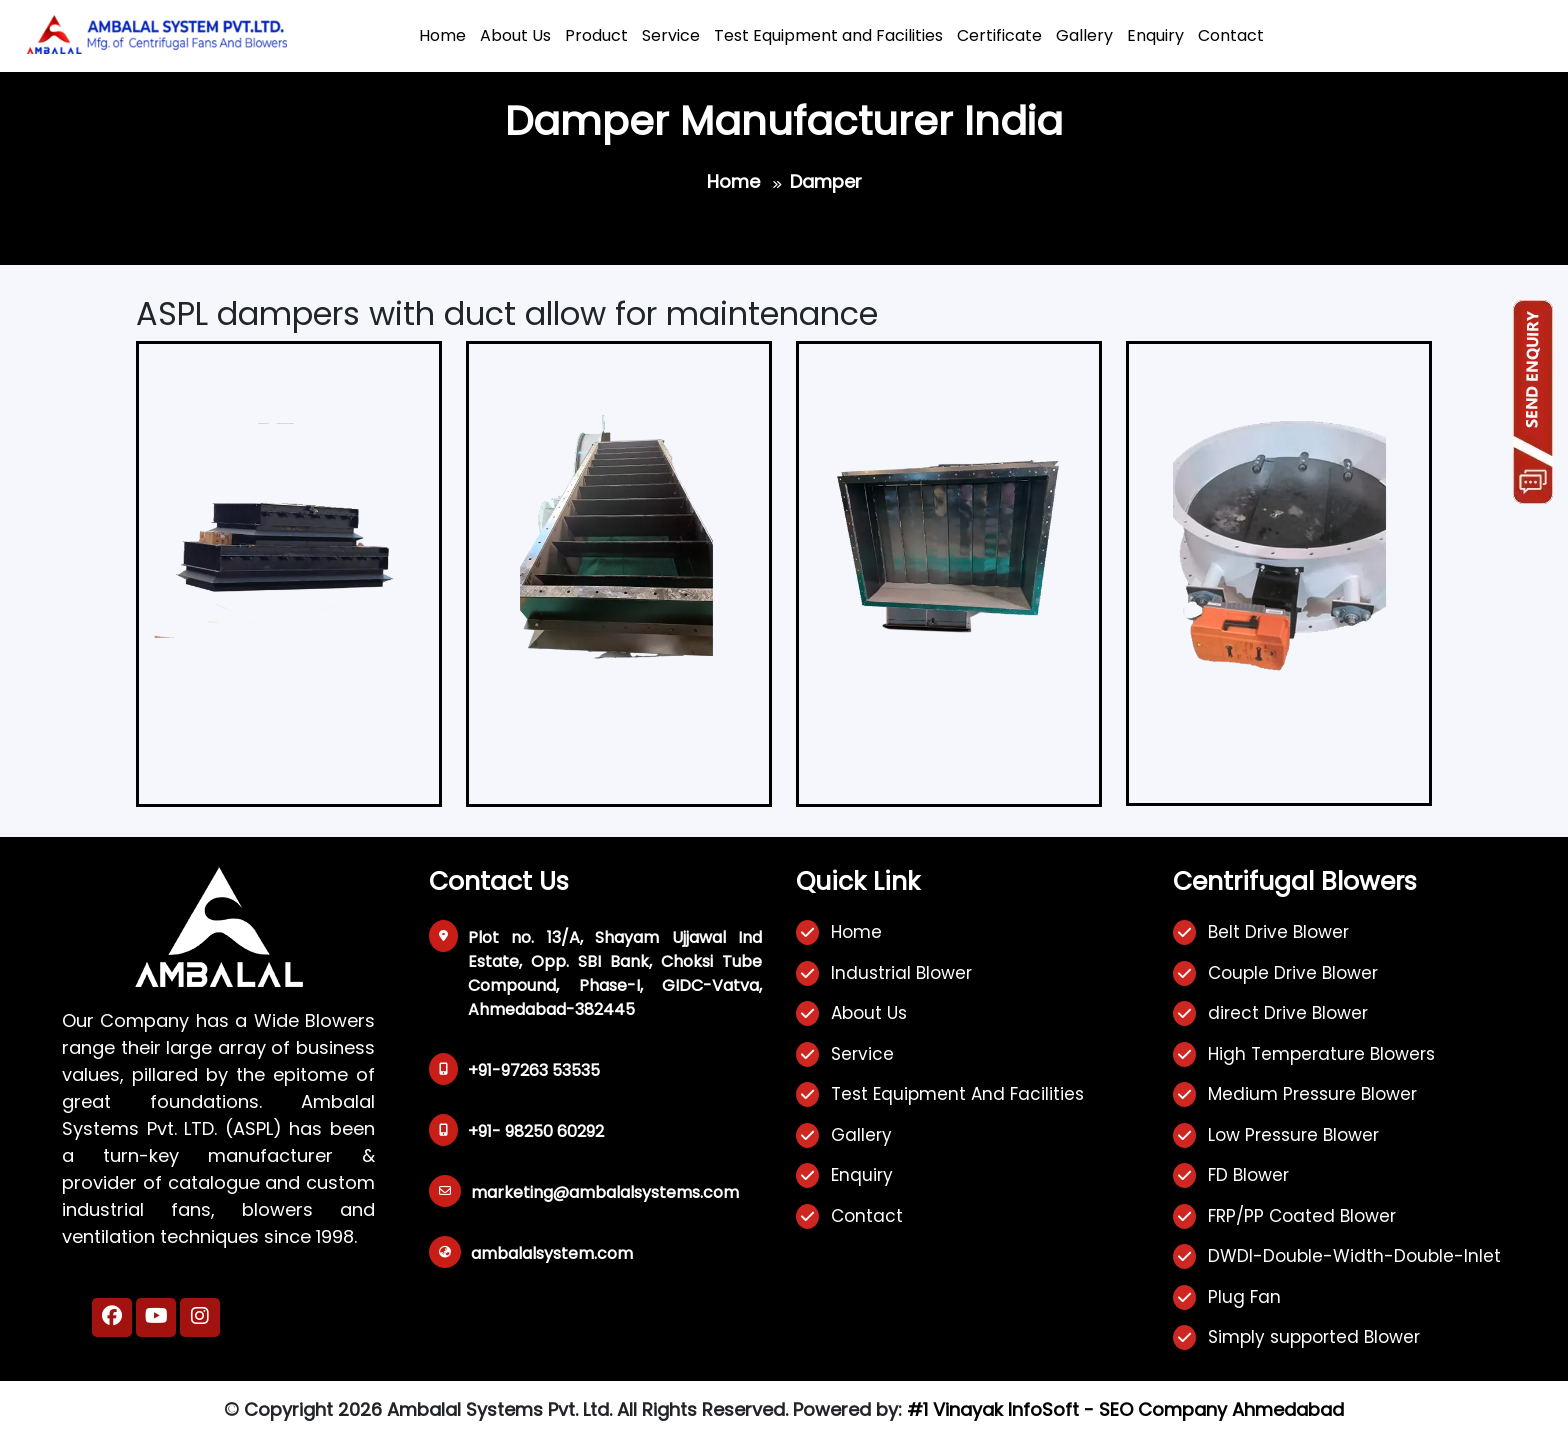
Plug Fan (1244, 1297)
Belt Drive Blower (1278, 932)
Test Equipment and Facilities (828, 35)
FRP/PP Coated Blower (1302, 1216)
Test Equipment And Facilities (957, 1094)
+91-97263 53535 (534, 1070)
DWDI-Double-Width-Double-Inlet (1354, 1256)
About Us (515, 35)
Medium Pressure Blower (1312, 1094)
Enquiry (1155, 35)
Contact (1231, 35)
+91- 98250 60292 (536, 1131)
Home (442, 35)
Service (671, 35)
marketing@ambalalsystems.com (605, 1192)
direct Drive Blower (1288, 1013)
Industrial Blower (901, 973)
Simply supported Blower (1314, 1337)
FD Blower (1248, 1175)
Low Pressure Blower (1293, 1135)
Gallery (1084, 35)
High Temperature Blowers (1321, 1054)
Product (596, 35)
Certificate (999, 35)
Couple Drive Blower (1293, 973)
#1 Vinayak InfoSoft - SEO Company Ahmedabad (1125, 1409)
